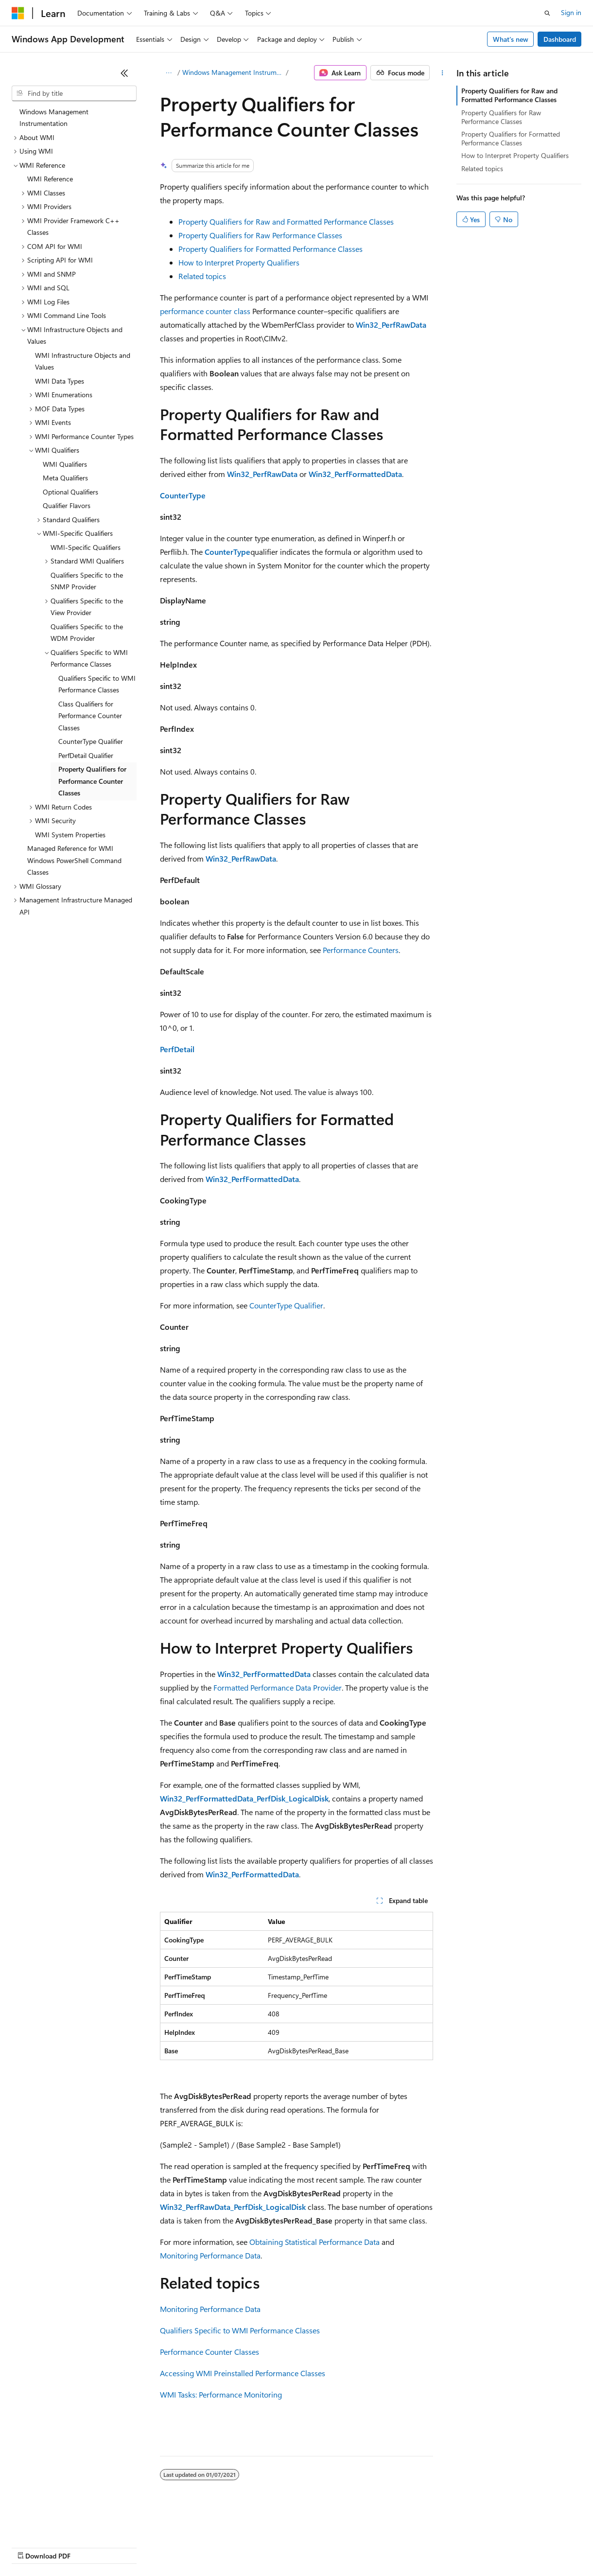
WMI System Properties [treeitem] (70, 834)
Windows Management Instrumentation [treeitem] (53, 117)
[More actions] (442, 73)
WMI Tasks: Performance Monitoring (221, 2394)
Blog (132, 2546)
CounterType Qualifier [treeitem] (90, 741)
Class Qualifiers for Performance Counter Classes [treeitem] (90, 715)
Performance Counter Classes (209, 2352)
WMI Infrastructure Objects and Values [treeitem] (82, 361)
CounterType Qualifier (286, 1305)
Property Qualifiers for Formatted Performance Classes (270, 249)
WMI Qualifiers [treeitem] (65, 464)
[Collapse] (124, 73)
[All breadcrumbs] (168, 73)
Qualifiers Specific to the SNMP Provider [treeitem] (87, 581)
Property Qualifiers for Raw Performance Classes (260, 235)
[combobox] (74, 93)
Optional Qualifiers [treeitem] (70, 491)
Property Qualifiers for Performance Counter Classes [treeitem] (92, 780)
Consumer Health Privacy (279, 2546)
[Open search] (547, 13)
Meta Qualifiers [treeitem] (65, 477)
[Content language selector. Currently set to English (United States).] (56, 2523)
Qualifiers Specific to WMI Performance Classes (240, 2330)
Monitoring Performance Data (210, 2255)
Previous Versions (88, 2546)
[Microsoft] (18, 13)
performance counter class (205, 311)
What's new (510, 39)
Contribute (174, 2546)
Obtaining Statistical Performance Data (314, 2242)
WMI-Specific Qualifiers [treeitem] (86, 547)
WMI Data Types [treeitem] (59, 381)
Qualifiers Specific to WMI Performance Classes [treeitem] (97, 684)
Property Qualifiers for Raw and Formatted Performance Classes (286, 221)
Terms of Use (355, 2546)
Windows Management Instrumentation (233, 72)
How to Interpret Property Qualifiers (238, 262)
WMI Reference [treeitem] (50, 178)
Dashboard (559, 39)
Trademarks (403, 2546)
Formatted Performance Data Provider (277, 1687)
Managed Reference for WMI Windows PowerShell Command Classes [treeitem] (74, 860)
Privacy (212, 2546)
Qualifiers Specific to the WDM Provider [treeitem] (87, 632)
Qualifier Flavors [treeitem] (66, 505)
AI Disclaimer (31, 2546)
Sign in (571, 12)
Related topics (202, 276)
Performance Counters (361, 950)
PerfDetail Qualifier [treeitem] (85, 755)
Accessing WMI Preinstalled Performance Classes (242, 2373)
